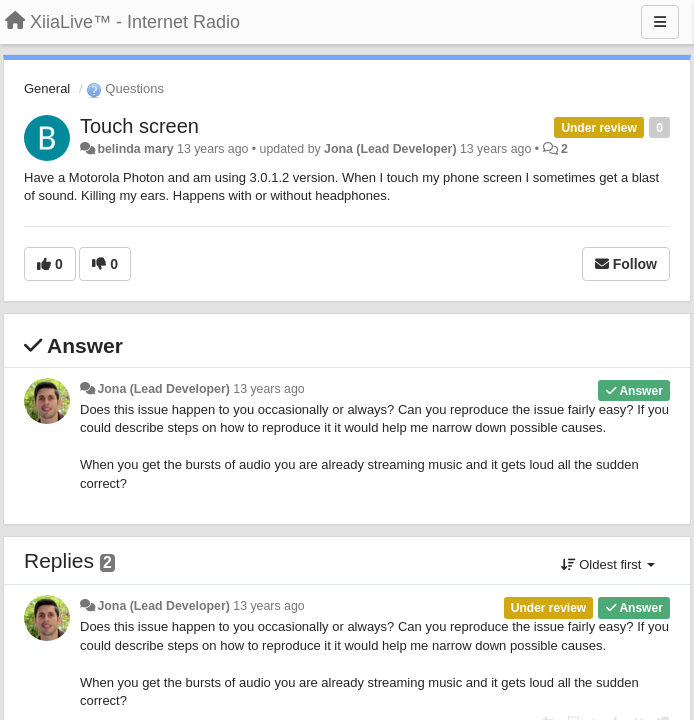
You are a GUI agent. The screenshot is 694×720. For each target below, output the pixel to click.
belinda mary (135, 149)
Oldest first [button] (608, 564)
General (47, 88)
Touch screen (139, 126)
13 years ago (268, 389)
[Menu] (660, 22)
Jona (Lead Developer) (390, 149)
